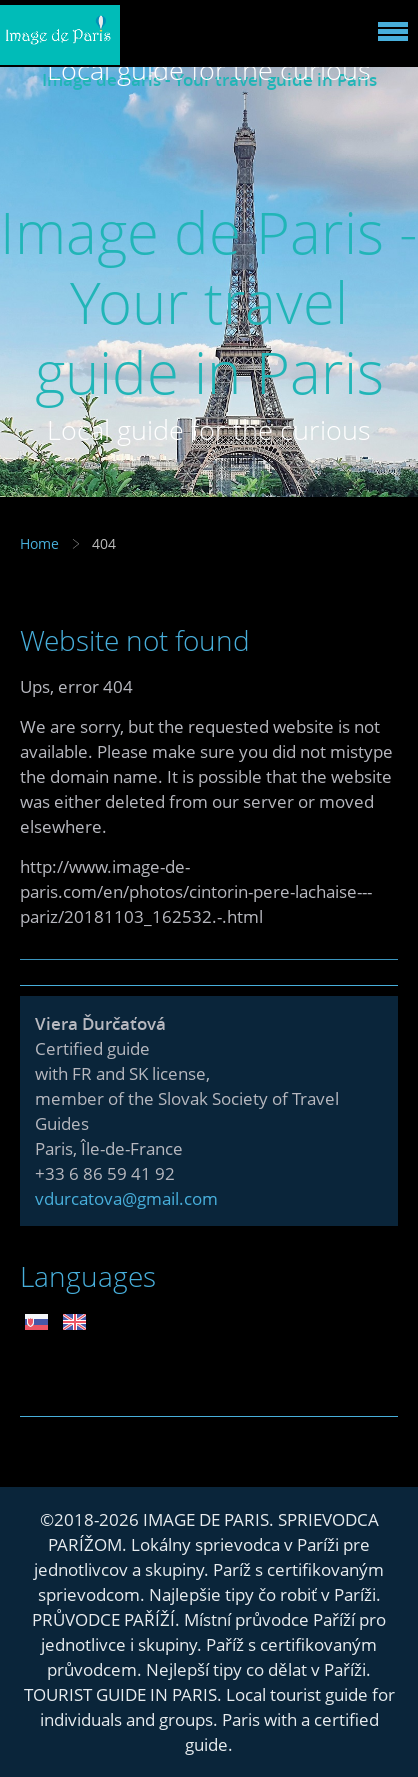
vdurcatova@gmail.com (126, 1198)
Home (39, 543)
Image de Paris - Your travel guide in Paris (209, 301)
